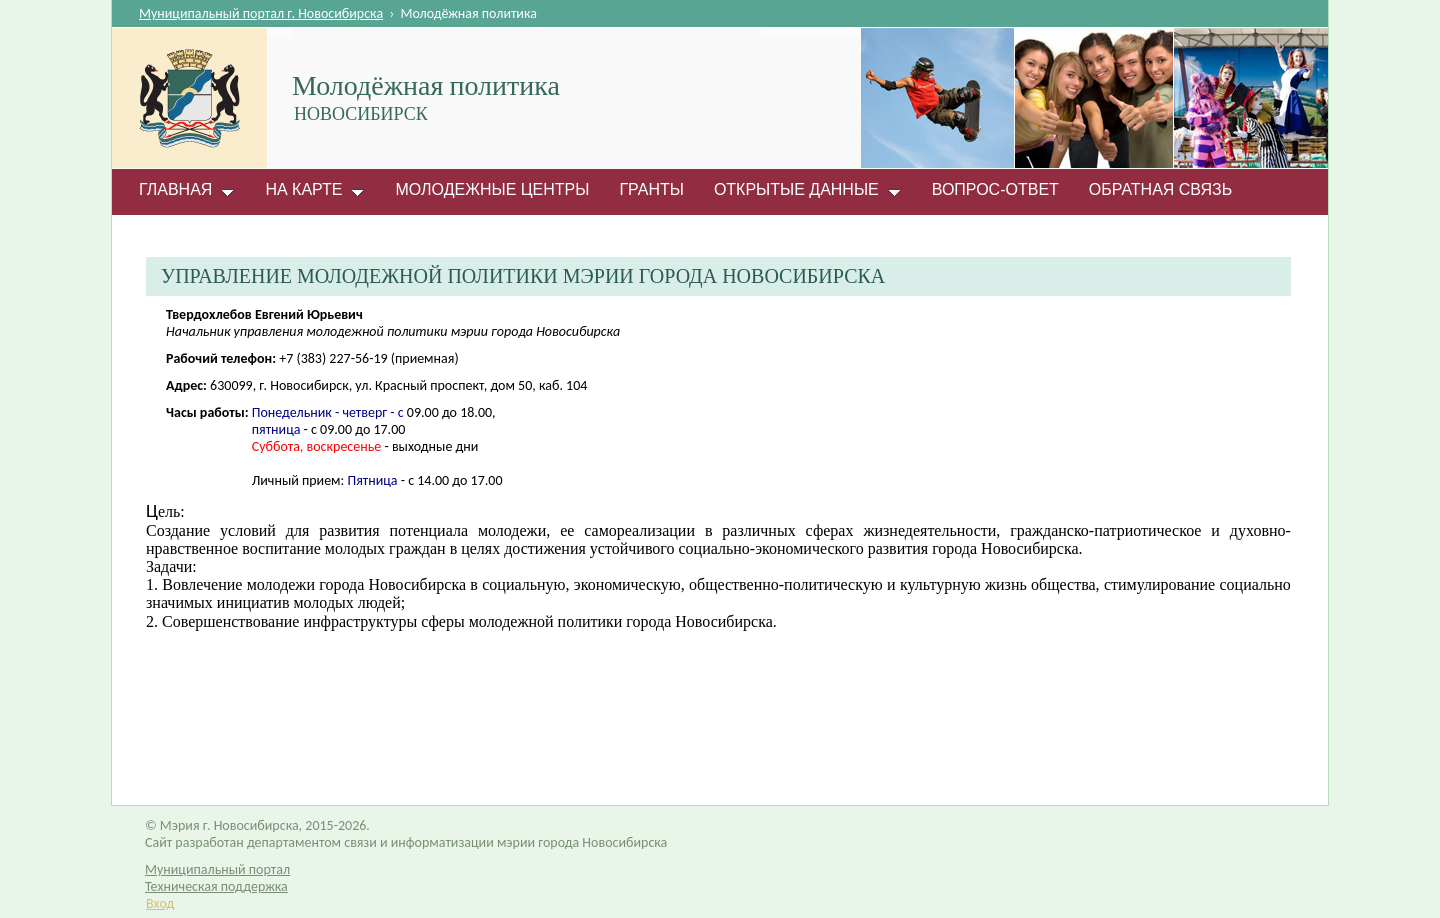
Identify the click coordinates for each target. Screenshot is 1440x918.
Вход (160, 903)
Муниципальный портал (217, 869)
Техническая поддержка (216, 886)
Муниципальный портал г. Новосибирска (261, 13)
